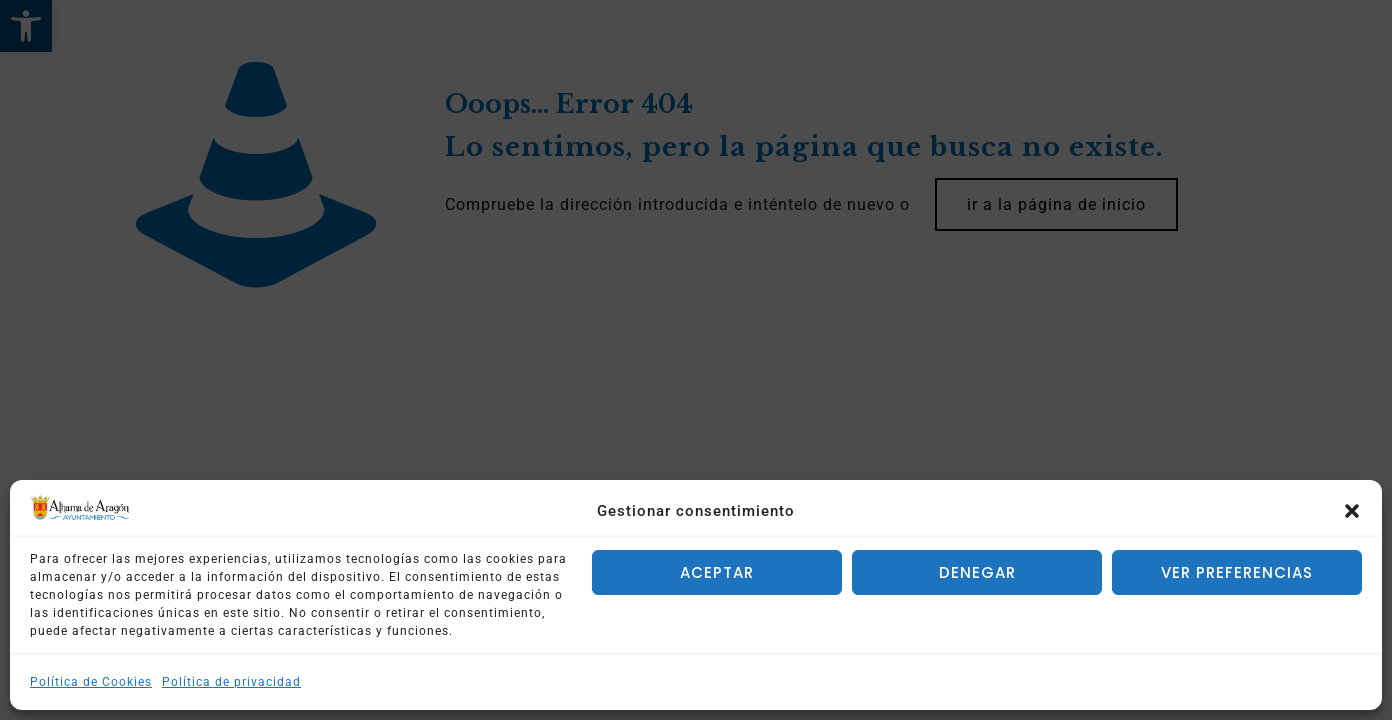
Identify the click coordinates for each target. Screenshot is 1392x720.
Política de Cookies (91, 682)
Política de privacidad (231, 682)
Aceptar (717, 572)
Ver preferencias (1237, 572)
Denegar (977, 572)
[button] (1352, 511)
